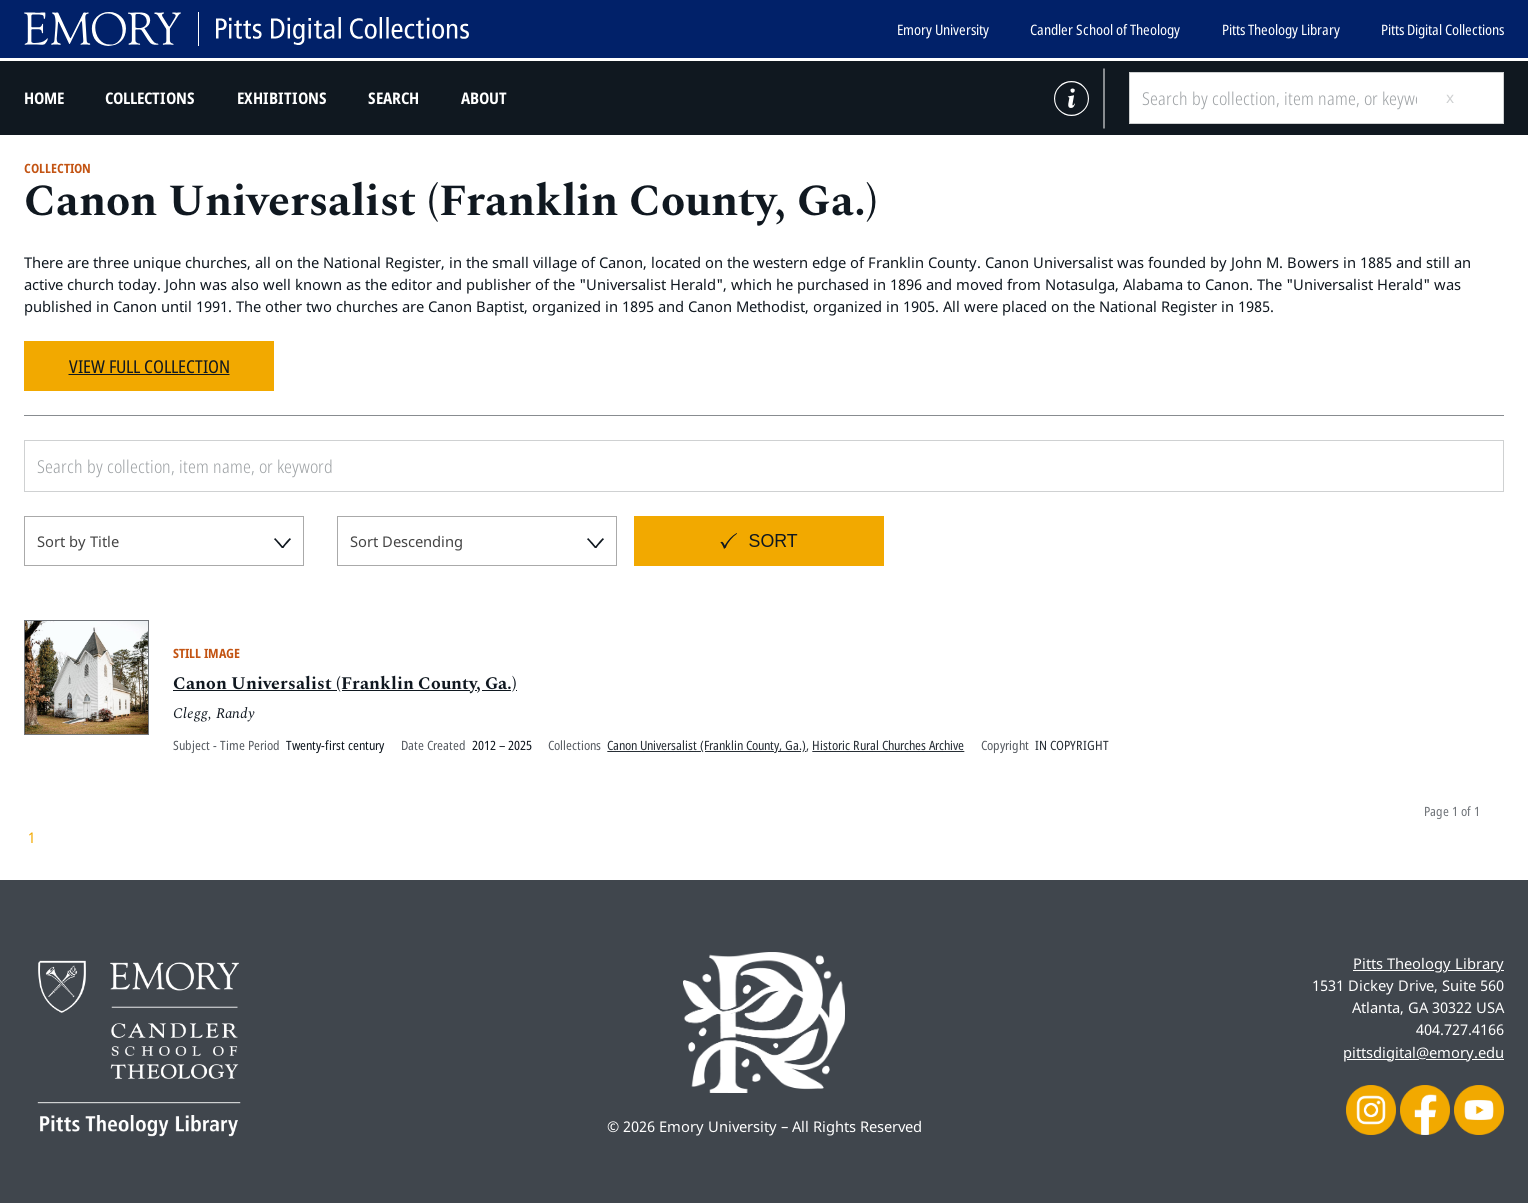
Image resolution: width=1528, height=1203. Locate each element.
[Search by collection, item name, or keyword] (1279, 98)
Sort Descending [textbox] (406, 541)
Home (44, 98)
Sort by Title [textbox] (78, 541)
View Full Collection (149, 366)
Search (393, 98)
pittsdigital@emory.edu (1423, 1052)
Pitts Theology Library (1281, 29)
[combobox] (164, 541)
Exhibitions (282, 98)
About (484, 98)
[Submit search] (1466, 98)
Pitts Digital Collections (1442, 29)
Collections (150, 98)
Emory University (943, 29)
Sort (773, 541)
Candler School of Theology (1105, 29)
